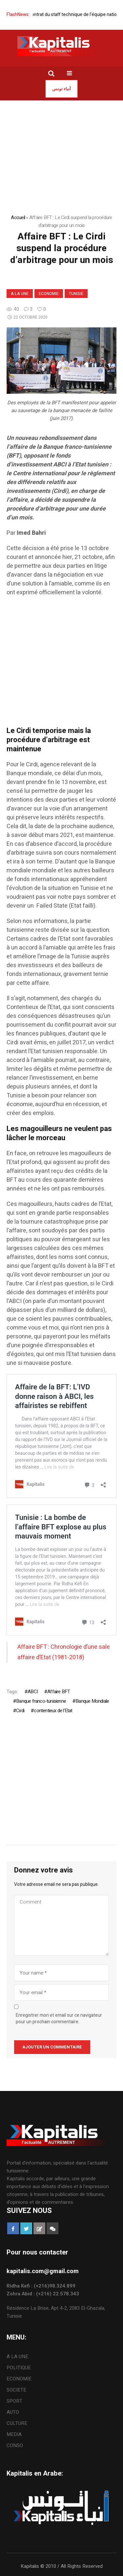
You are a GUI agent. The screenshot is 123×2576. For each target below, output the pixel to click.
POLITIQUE (19, 2367)
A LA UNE (20, 294)
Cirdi (20, 1710)
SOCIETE (16, 2389)
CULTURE (17, 2423)
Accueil (18, 217)
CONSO (15, 2445)
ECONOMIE (49, 294)
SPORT (14, 2401)
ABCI (33, 1691)
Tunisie (76, 294)
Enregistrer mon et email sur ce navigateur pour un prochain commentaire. (59, 2018)
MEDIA (14, 2434)
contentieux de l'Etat (53, 1710)
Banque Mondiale (92, 1701)
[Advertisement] (61, 664)
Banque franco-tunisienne (41, 1701)
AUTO (13, 2412)
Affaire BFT (58, 1691)
